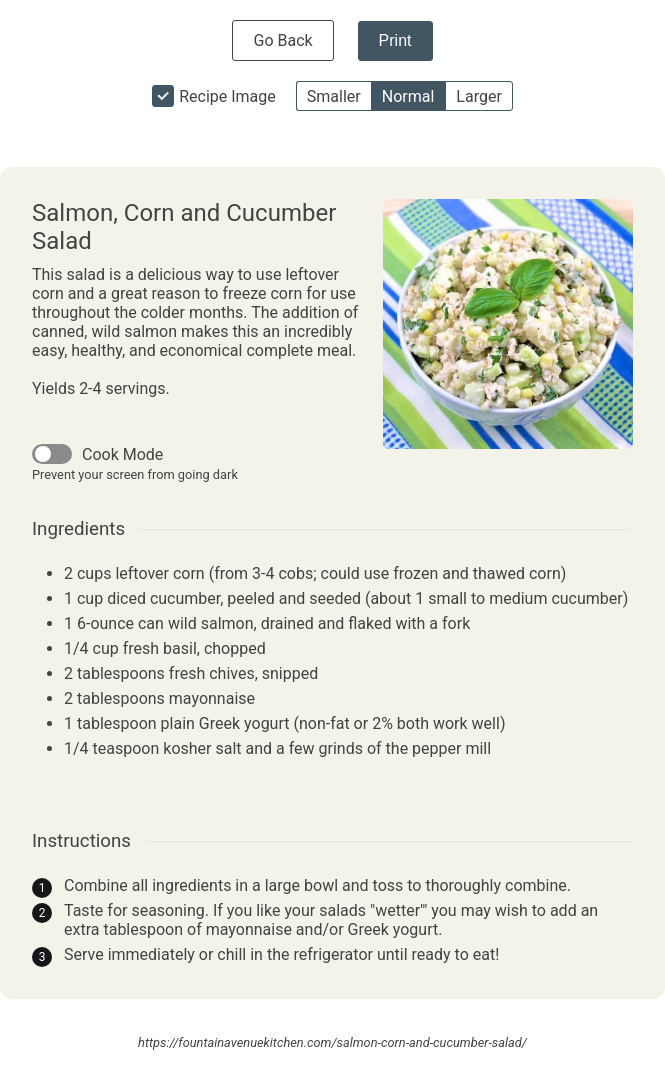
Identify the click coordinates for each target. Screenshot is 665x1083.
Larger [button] (478, 96)
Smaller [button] (334, 96)
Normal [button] (408, 96)
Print (395, 40)
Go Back (282, 40)
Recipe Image (227, 96)
